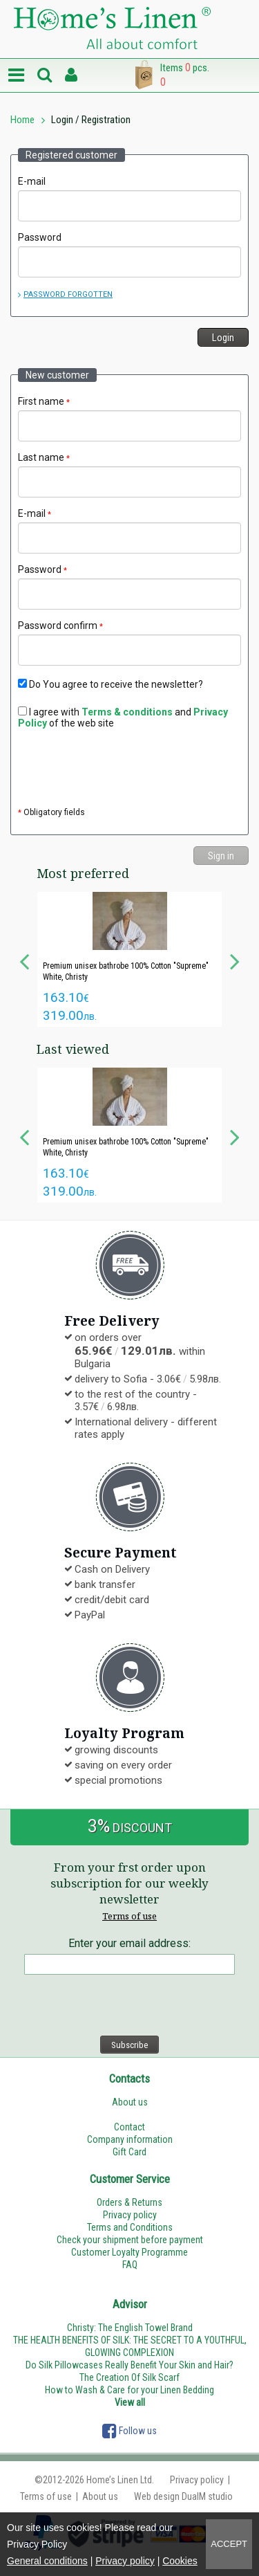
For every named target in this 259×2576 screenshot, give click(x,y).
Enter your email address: (129, 1943)
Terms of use (129, 1916)
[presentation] (123, 769)
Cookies (180, 2560)
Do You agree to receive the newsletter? (110, 684)
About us (130, 2102)
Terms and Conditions (130, 2227)
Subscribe (129, 2045)
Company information (130, 2139)
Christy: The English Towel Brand (130, 2327)
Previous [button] (24, 959)
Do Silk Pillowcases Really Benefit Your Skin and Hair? (129, 2365)
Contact (129, 2126)
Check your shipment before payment (130, 2239)
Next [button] (235, 959)
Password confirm (60, 625)
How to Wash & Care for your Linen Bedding (129, 2389)
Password (39, 237)
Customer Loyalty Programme (129, 2252)
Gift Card (129, 2151)
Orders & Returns (129, 2202)
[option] (129, 959)
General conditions (47, 2560)
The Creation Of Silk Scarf (129, 2377)
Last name (44, 457)
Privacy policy (125, 2560)
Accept (229, 2544)
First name (44, 401)
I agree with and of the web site (123, 717)
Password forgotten (68, 294)
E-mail (32, 181)
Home (22, 119)
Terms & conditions (127, 712)
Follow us (129, 2430)
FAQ (129, 2264)
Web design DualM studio (183, 2496)
